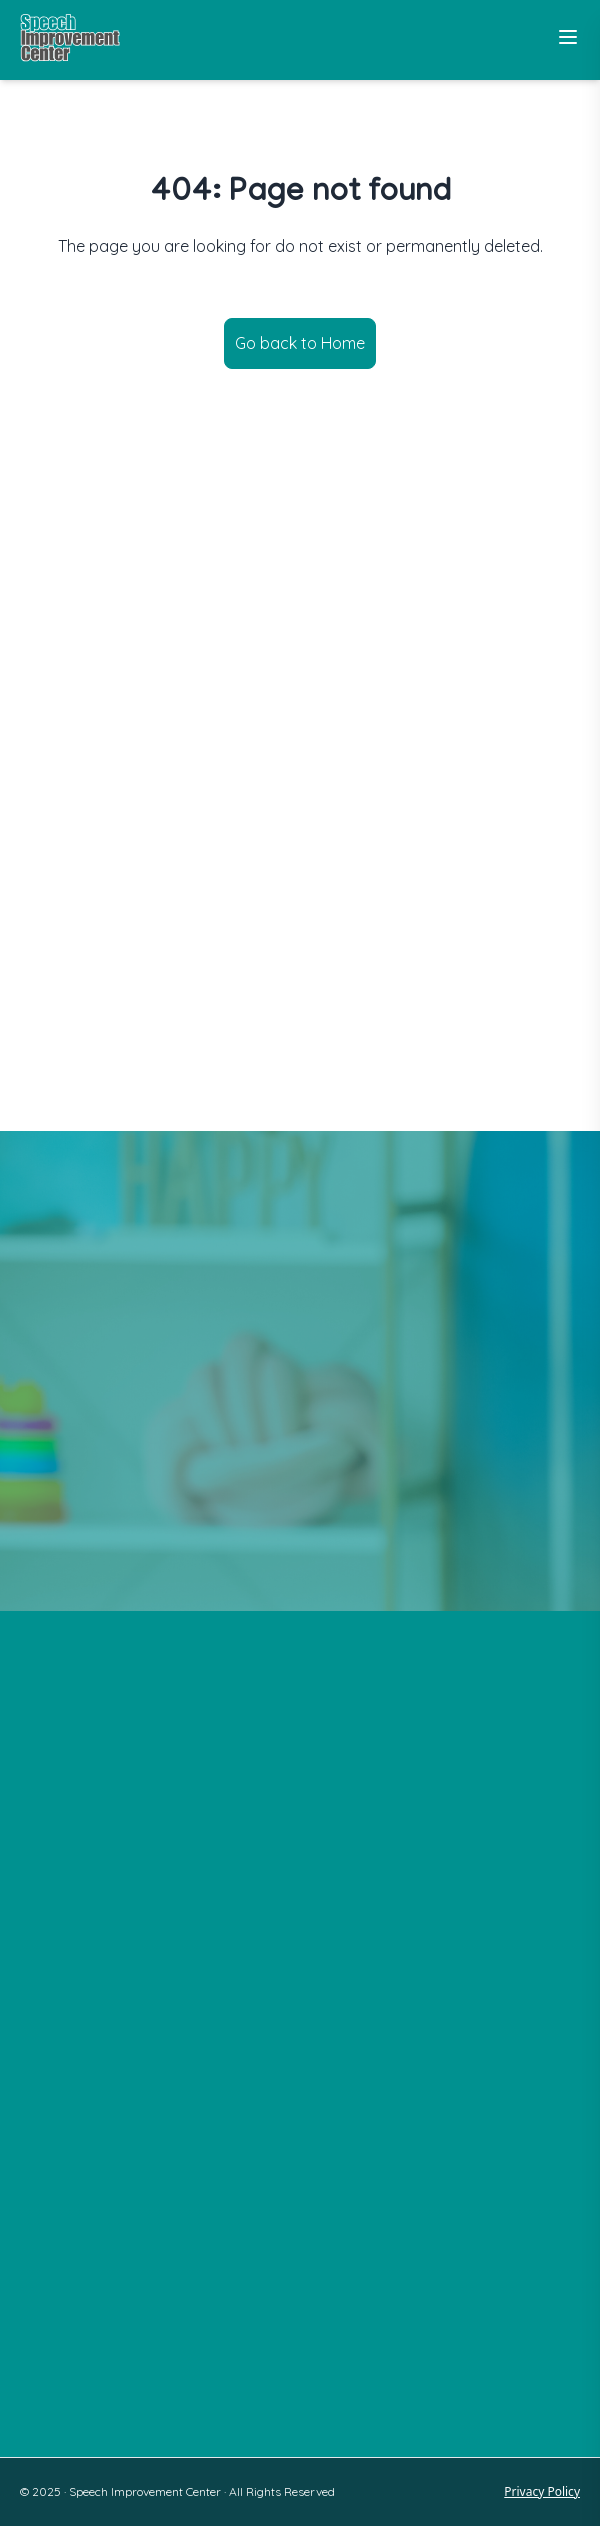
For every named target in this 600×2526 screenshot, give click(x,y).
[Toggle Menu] (568, 37)
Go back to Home (300, 343)
